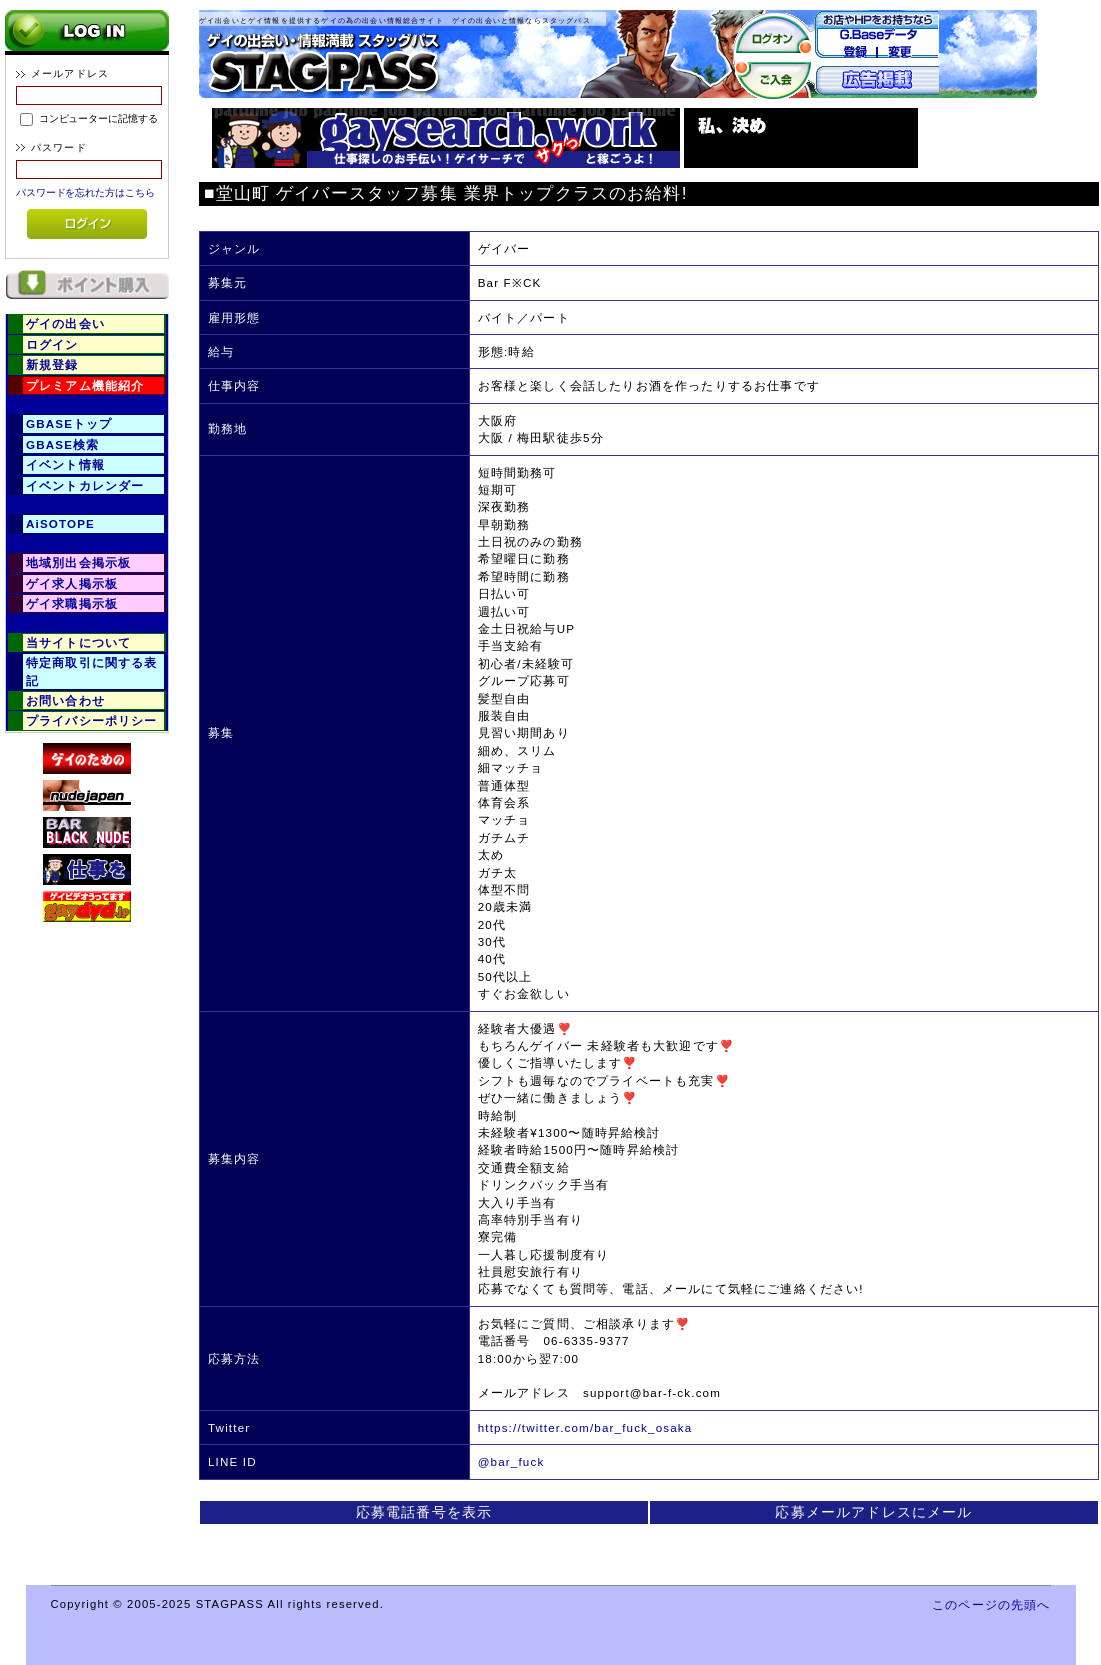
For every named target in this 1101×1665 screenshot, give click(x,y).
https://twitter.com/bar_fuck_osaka (585, 1427)
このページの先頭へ (991, 1604)
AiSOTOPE (60, 523)
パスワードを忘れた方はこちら (85, 192)
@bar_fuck (511, 1461)
